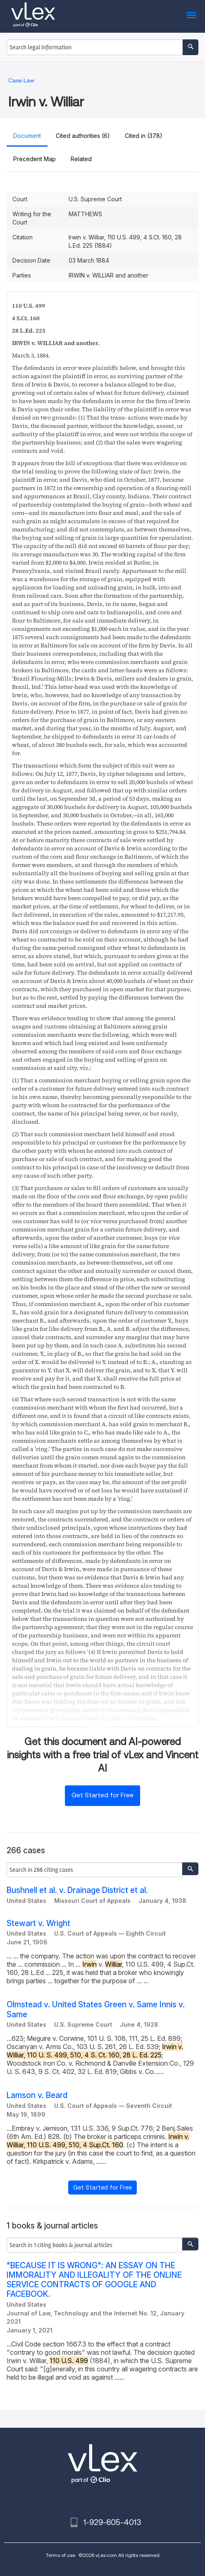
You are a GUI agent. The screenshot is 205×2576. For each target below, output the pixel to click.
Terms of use (60, 2555)
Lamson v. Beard (37, 2095)
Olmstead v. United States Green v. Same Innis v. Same (96, 2009)
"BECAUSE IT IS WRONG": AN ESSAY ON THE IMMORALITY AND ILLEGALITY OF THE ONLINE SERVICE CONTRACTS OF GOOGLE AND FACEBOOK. (94, 2280)
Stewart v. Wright (38, 1923)
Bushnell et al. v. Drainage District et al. (77, 1890)
